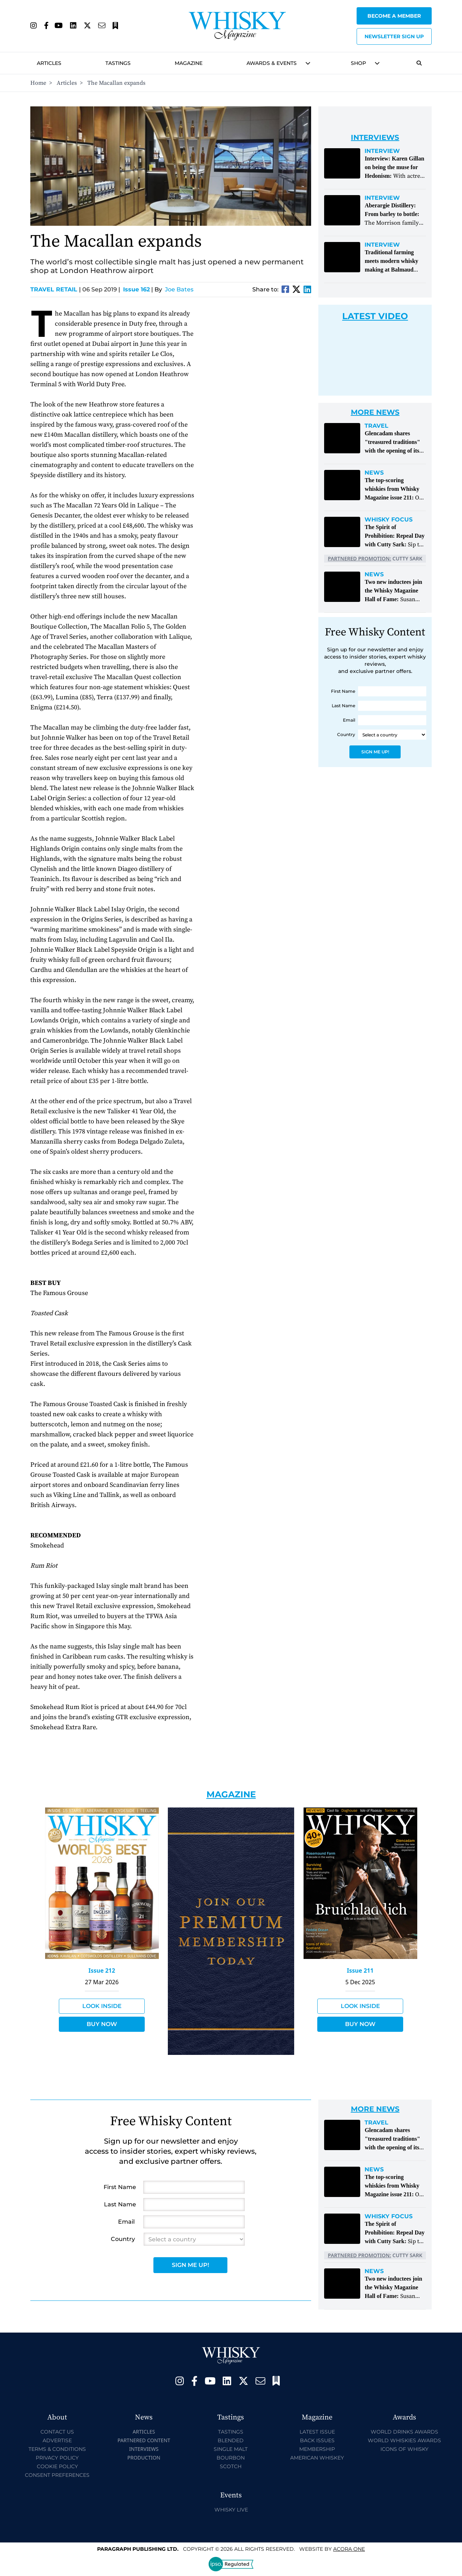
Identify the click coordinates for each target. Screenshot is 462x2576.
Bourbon (231, 2457)
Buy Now (102, 2024)
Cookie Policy (57, 2466)
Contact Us (57, 2432)
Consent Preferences (57, 2475)
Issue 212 (101, 1970)
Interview (382, 151)
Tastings (118, 63)
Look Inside (102, 2006)
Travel (376, 426)
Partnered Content (143, 2440)
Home (38, 83)
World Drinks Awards (404, 2432)
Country (346, 734)
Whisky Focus (389, 520)
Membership (317, 2449)
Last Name (343, 705)
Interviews (143, 2448)
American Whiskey (317, 2457)
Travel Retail (55, 289)
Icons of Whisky (404, 2449)
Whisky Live (231, 2509)
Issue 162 (136, 289)
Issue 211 (360, 1970)
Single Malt (231, 2449)
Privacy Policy (57, 2457)
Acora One (349, 2549)
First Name (343, 691)
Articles (49, 63)
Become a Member (394, 16)
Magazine (188, 63)
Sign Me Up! (375, 751)
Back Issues (317, 2440)
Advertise (57, 2440)
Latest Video (375, 316)
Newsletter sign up (394, 36)
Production (144, 2457)
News (374, 473)
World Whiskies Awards (404, 2440)
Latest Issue (317, 2432)
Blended (231, 2440)
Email (349, 720)
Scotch (230, 2466)
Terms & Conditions (57, 2449)
